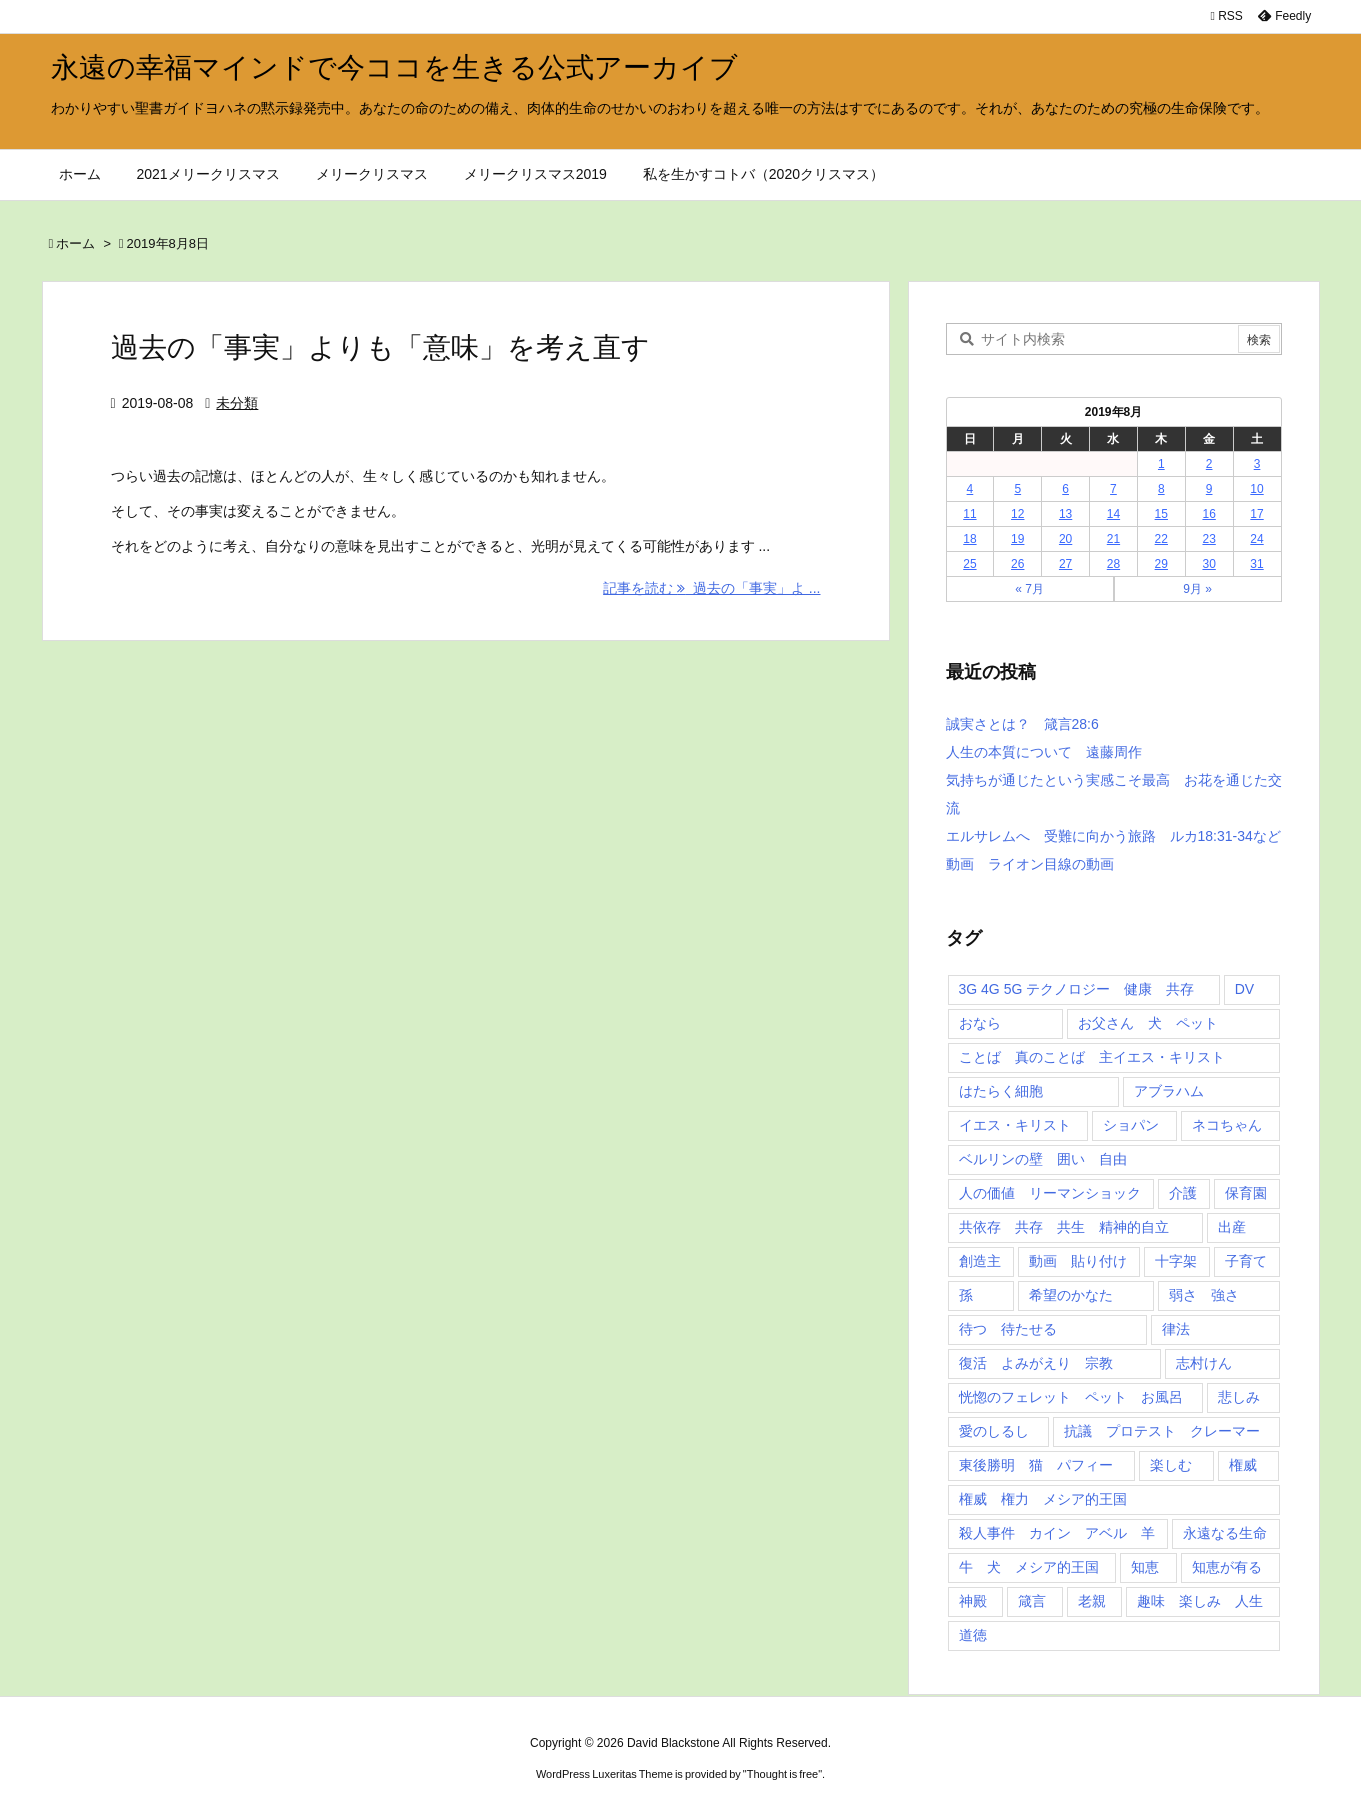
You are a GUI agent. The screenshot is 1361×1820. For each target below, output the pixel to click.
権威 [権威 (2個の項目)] (1243, 1465)
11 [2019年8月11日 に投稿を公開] (969, 514)
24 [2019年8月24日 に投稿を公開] (1256, 539)
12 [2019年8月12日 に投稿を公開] (1017, 514)
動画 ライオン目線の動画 (1030, 864)
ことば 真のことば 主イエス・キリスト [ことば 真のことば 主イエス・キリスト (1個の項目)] (1092, 1057)
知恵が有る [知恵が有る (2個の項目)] (1227, 1567)
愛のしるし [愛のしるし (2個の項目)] (994, 1431)
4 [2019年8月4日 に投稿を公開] (970, 489)
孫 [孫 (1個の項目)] (966, 1295)
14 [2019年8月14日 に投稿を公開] (1113, 514)
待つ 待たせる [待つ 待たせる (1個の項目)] (1008, 1329)
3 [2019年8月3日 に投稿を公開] (1257, 464)
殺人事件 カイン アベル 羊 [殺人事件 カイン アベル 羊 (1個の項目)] (1057, 1533)
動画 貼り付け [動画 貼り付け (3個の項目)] (1078, 1261)
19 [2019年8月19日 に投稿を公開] (1017, 539)
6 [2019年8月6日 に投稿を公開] (1065, 489)
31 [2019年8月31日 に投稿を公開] (1256, 564)
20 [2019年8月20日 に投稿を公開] (1065, 539)
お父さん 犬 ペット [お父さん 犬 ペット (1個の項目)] (1148, 1023)
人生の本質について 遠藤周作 (1044, 752)
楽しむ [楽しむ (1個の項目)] (1171, 1465)
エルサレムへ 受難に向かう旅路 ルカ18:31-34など (1113, 836)
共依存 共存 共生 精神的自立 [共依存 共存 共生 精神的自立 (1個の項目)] (1064, 1227)
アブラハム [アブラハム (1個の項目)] (1169, 1091)
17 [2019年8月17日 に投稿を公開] (1256, 514)
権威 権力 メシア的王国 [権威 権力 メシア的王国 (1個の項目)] (1043, 1499)
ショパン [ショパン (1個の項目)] (1131, 1125)
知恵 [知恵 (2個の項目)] (1145, 1567)
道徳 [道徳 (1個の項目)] (973, 1635)
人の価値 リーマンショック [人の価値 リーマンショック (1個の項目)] (1050, 1193)
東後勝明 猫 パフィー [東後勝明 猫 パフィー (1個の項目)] (1036, 1465)
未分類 (237, 403)
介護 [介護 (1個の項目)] (1183, 1193)
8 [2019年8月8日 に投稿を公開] (1161, 489)
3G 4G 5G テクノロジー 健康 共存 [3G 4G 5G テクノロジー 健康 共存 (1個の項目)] (1077, 989)
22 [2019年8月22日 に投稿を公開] (1161, 539)
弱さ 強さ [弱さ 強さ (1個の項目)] (1204, 1295)
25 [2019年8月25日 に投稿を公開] (969, 564)
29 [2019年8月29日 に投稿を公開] (1161, 564)
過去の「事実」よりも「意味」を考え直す (380, 347)
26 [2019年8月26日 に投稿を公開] (1017, 564)
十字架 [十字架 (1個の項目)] (1176, 1261)
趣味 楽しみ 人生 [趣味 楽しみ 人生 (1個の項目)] (1200, 1601)
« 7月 (1029, 589)
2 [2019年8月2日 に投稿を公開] (1209, 464)
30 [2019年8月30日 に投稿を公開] (1208, 564)
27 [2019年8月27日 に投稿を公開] (1065, 564)
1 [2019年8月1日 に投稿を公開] (1161, 464)
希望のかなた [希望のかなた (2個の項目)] (1071, 1295)
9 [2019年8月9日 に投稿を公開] (1209, 489)
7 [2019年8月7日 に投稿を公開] (1113, 489)
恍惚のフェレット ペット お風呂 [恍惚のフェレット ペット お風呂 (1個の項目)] (1071, 1397)
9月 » (1197, 589)
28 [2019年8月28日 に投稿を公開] (1113, 564)
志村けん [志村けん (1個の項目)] (1204, 1363)
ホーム (75, 243)
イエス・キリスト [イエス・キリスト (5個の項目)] (1015, 1125)
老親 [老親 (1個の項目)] (1092, 1601)
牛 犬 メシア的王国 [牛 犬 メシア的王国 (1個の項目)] (1029, 1567)
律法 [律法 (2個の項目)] (1176, 1329)
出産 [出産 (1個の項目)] (1232, 1227)
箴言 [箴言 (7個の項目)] (1032, 1601)
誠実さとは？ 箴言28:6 (1022, 724)
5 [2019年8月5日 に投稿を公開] (1017, 489)
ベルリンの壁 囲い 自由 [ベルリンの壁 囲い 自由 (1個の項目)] (1043, 1159)
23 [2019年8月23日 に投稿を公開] (1208, 539)
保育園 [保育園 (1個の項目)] (1246, 1193)
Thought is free (782, 1774)
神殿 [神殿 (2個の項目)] (973, 1601)
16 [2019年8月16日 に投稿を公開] (1208, 514)
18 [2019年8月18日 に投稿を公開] (969, 539)
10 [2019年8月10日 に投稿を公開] (1256, 489)
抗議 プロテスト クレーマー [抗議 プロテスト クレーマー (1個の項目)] (1162, 1431)
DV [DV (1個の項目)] (1244, 989)
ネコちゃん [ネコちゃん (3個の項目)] (1227, 1125)
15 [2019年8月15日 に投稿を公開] (1161, 514)
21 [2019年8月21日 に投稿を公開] (1113, 539)
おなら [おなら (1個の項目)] (980, 1023)
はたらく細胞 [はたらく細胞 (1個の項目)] (1001, 1091)
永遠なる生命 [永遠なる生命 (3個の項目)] (1225, 1533)
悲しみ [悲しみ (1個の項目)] (1239, 1397)
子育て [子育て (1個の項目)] (1246, 1261)
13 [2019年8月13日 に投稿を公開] (1065, 514)
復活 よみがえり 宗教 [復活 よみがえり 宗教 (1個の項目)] (1036, 1363)
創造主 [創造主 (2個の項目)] (980, 1261)
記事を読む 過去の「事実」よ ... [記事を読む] (711, 588)
